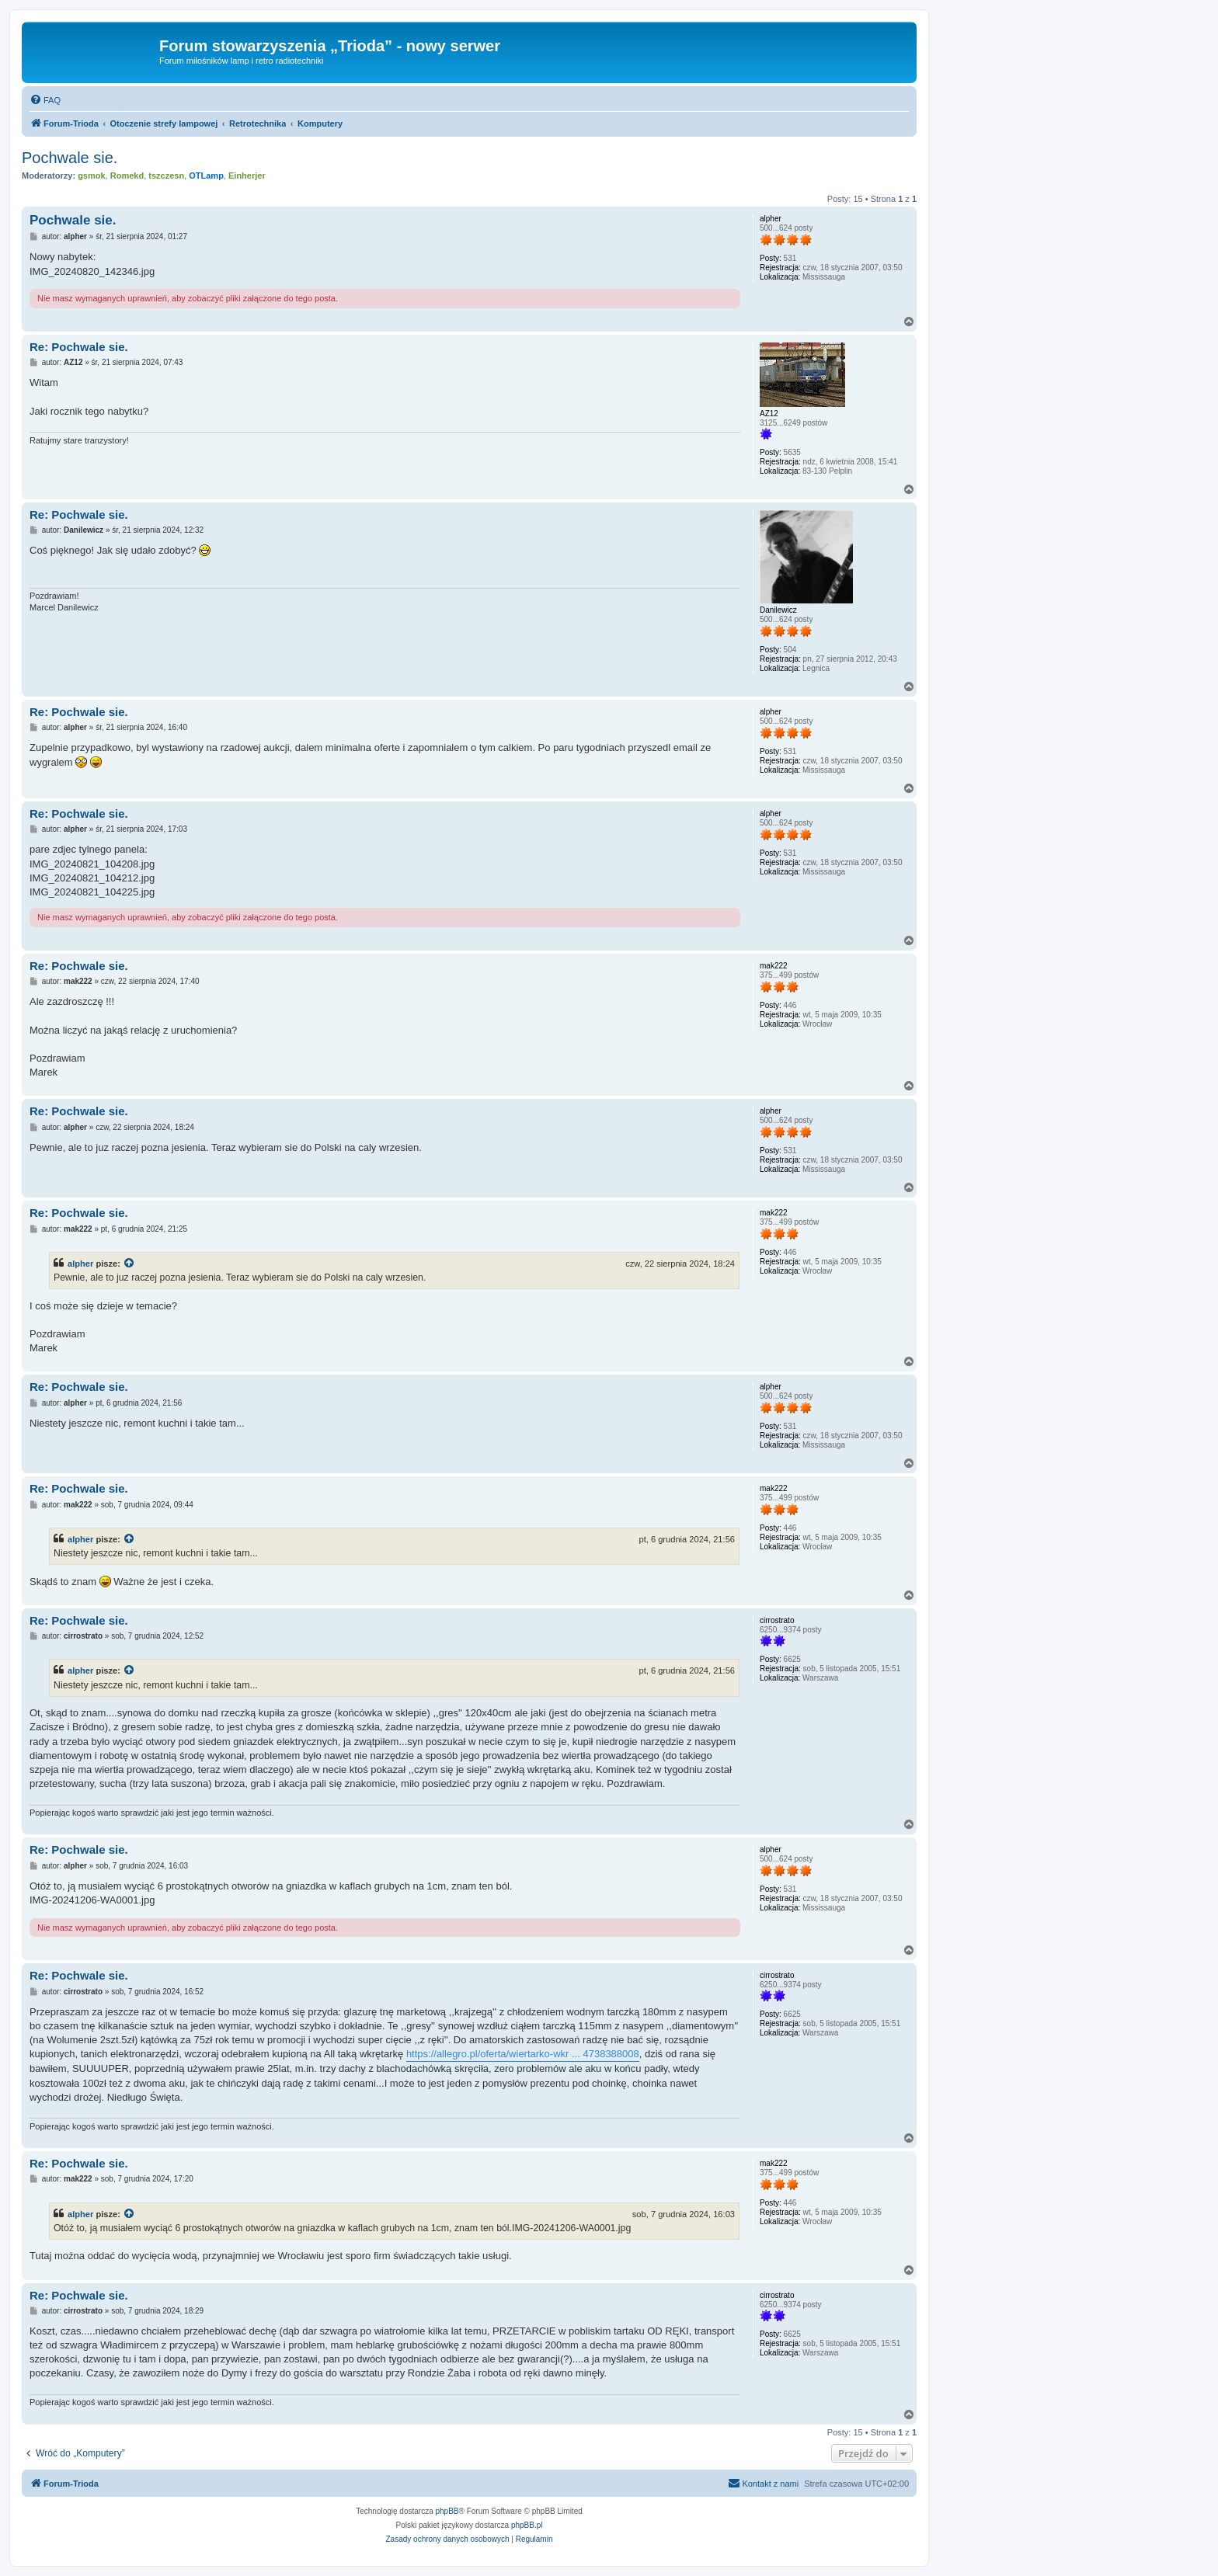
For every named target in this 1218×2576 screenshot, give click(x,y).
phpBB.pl (527, 2525)
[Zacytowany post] (130, 1264)
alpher (80, 1263)
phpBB (447, 2511)
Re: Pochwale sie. (79, 346)
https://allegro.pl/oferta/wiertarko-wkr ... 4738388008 (522, 2054)
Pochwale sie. (69, 157)
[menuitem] (45, 100)
